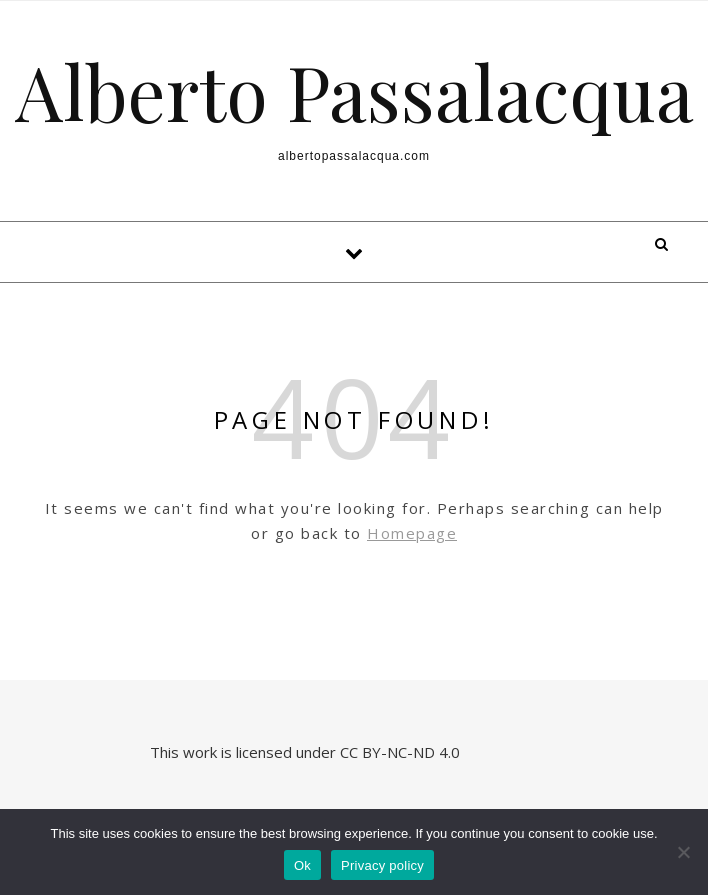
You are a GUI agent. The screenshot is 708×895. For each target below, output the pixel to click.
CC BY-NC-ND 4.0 (402, 752)
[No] (683, 852)
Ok (302, 865)
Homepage (412, 533)
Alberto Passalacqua (354, 91)
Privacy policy (382, 865)
